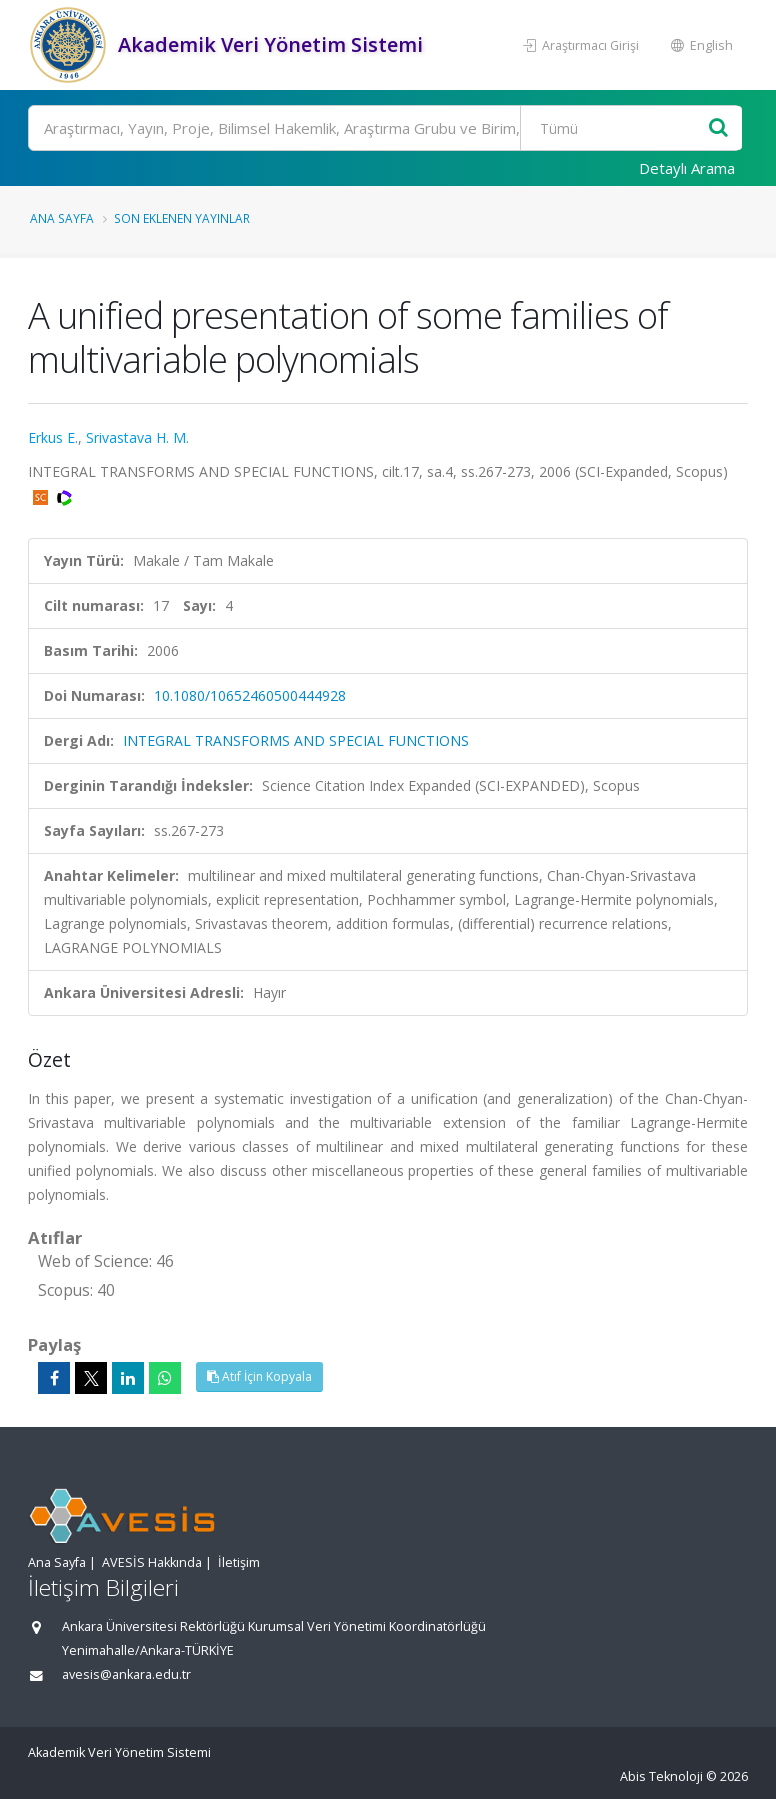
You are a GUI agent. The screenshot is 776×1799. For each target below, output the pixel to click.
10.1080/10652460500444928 (250, 695)
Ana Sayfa (62, 218)
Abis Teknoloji (661, 1776)
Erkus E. (53, 437)
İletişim (239, 1562)
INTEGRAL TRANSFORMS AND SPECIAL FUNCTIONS (296, 740)
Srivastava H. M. (137, 437)
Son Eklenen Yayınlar (182, 218)
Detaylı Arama (687, 168)
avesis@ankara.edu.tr (126, 1674)
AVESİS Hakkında (152, 1562)
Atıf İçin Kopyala (259, 1376)
